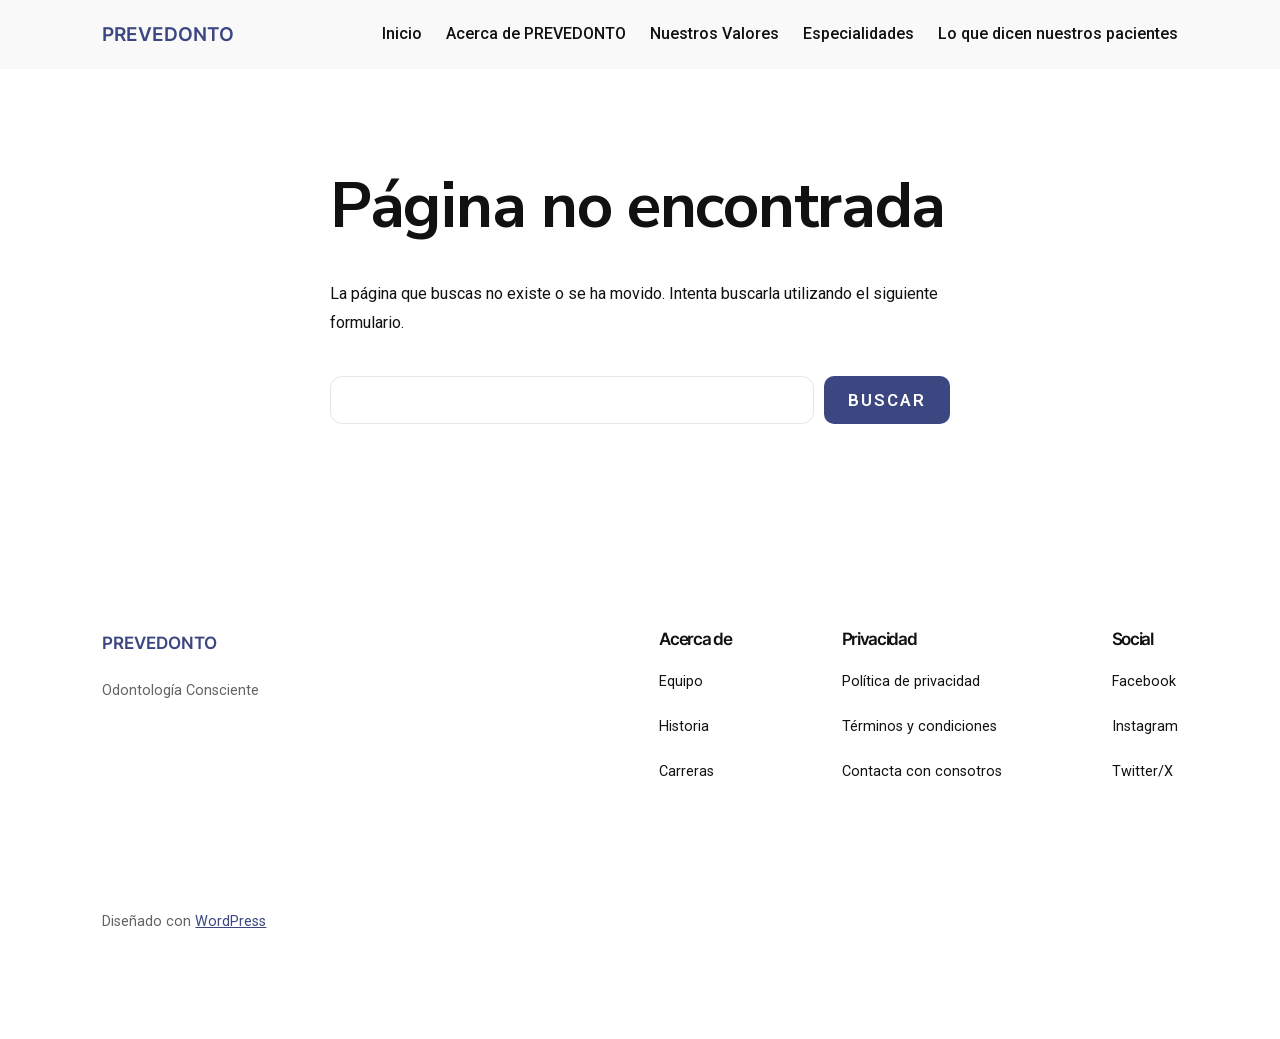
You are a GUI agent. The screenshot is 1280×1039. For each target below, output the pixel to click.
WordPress (230, 921)
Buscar (887, 400)
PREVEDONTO (168, 34)
